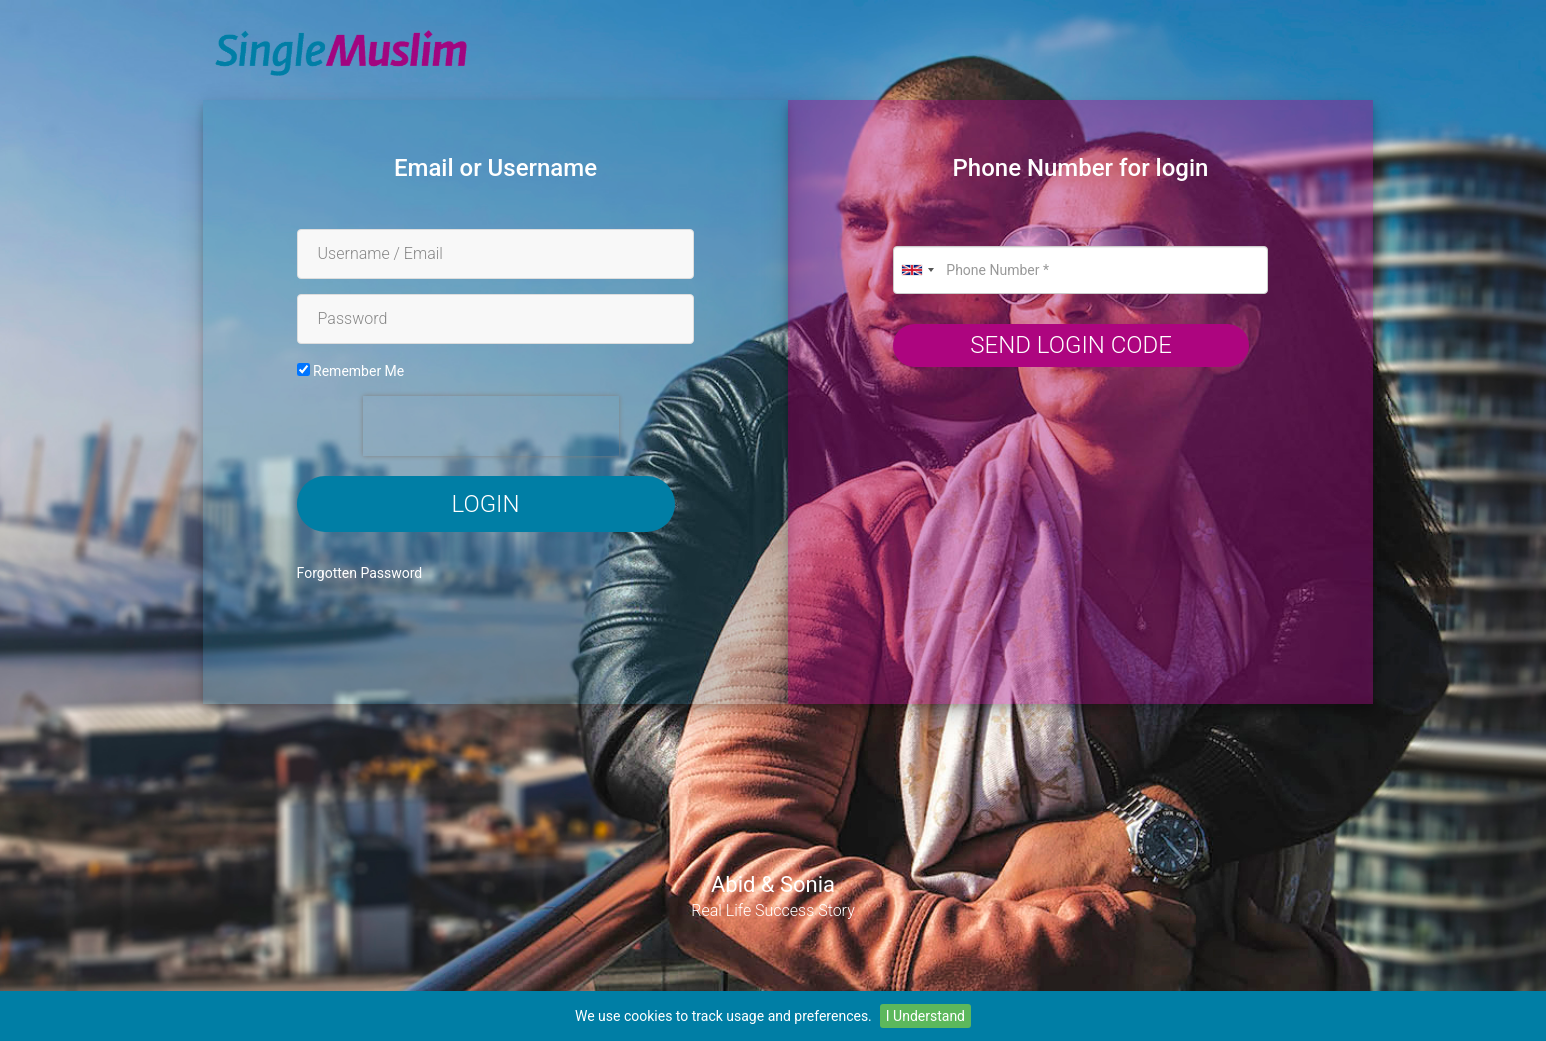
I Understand (925, 1016)
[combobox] (917, 270)
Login (486, 504)
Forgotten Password (360, 573)
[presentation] (491, 426)
